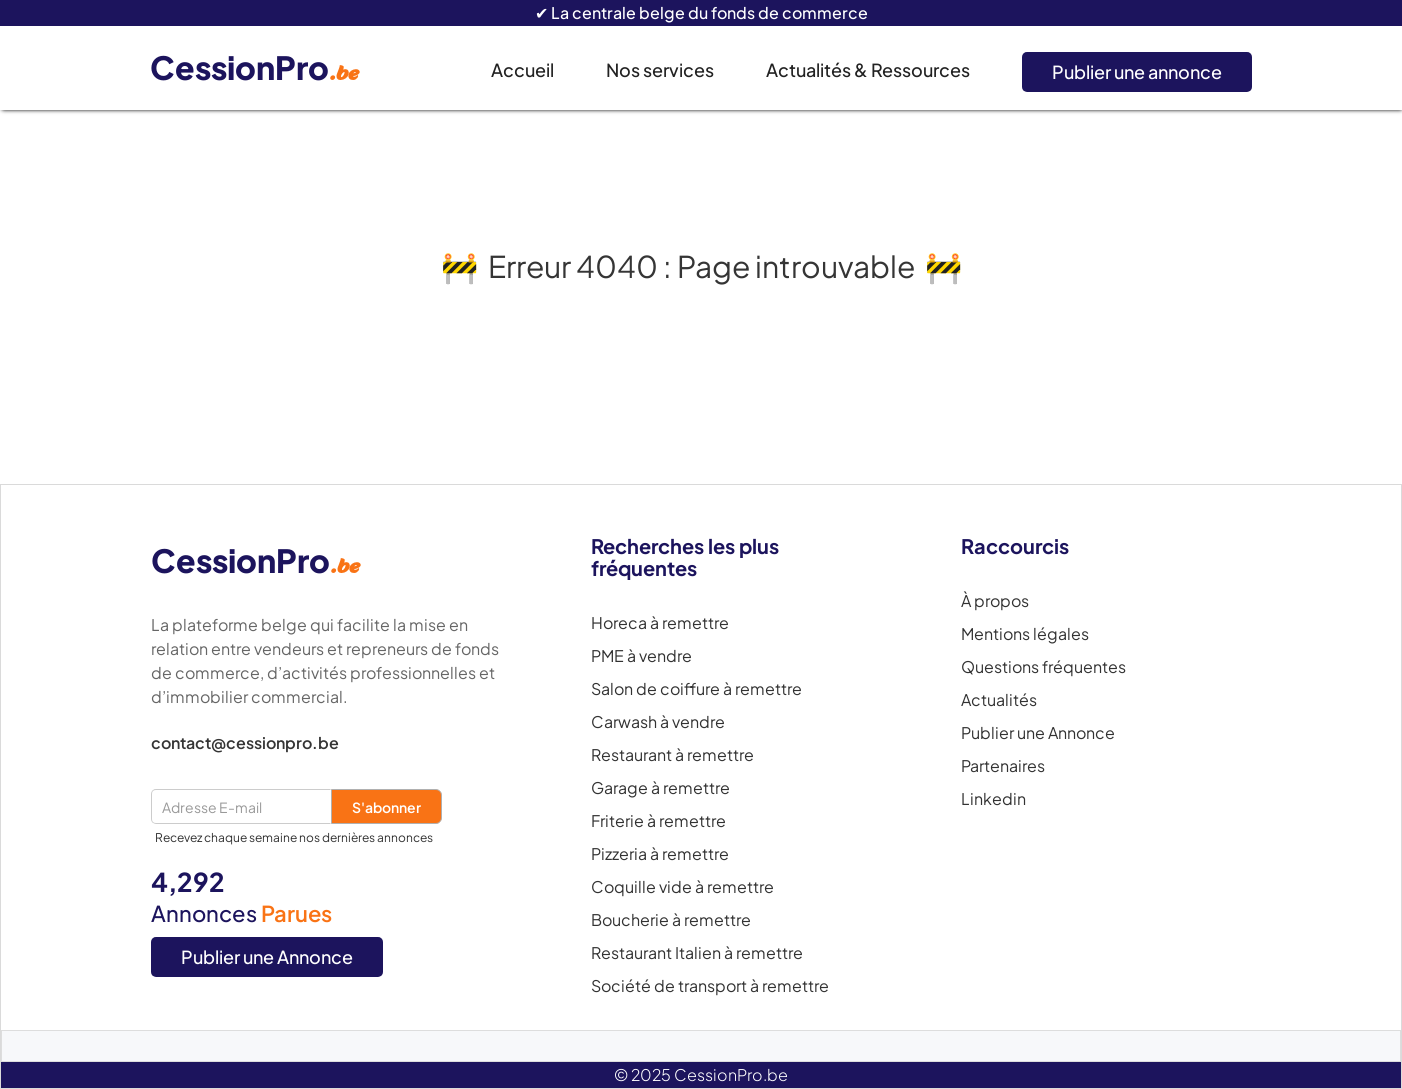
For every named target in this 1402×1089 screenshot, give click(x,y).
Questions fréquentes (1043, 667)
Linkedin (993, 799)
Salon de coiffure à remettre (696, 689)
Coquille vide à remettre (682, 887)
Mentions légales (1025, 634)
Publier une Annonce (267, 956)
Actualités (999, 700)
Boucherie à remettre (671, 920)
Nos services (660, 69)
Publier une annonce (1137, 71)
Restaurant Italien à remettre (697, 953)
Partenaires (1003, 766)
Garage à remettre (660, 788)
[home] (269, 68)
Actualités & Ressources (868, 69)
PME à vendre (641, 656)
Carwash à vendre (658, 722)
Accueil (522, 69)
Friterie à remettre (658, 821)
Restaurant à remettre (672, 755)
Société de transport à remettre (710, 986)
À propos (995, 601)
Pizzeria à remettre (660, 854)
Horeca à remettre (660, 623)
